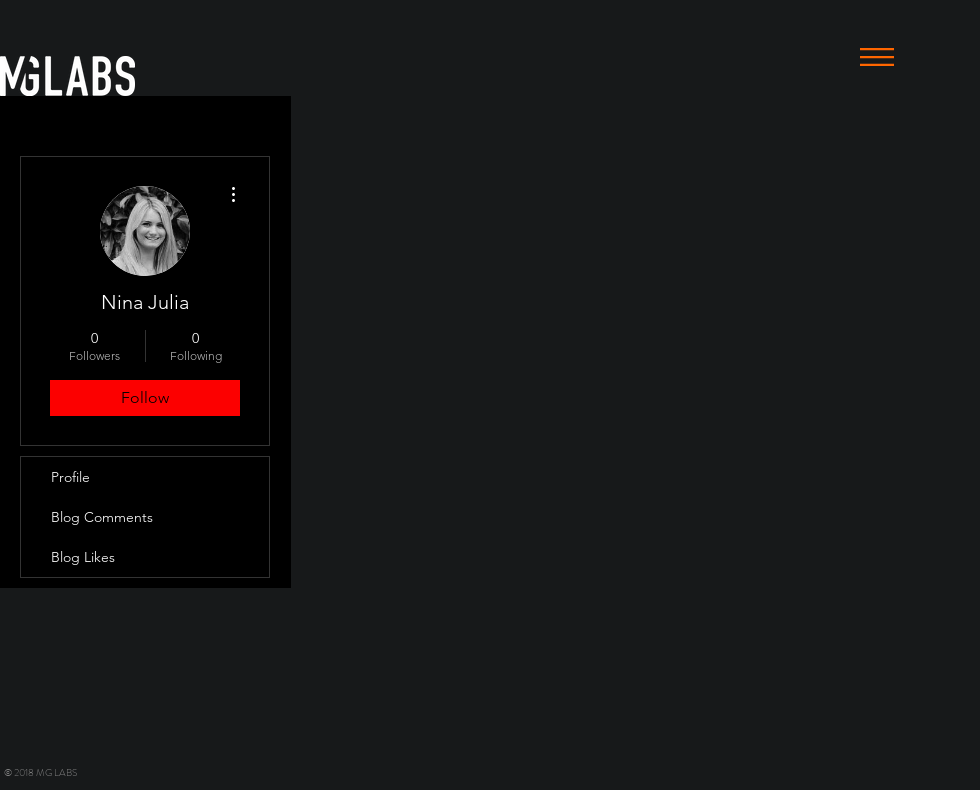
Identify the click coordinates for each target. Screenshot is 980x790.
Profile (70, 477)
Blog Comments (102, 517)
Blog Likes (83, 557)
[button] (877, 57)
